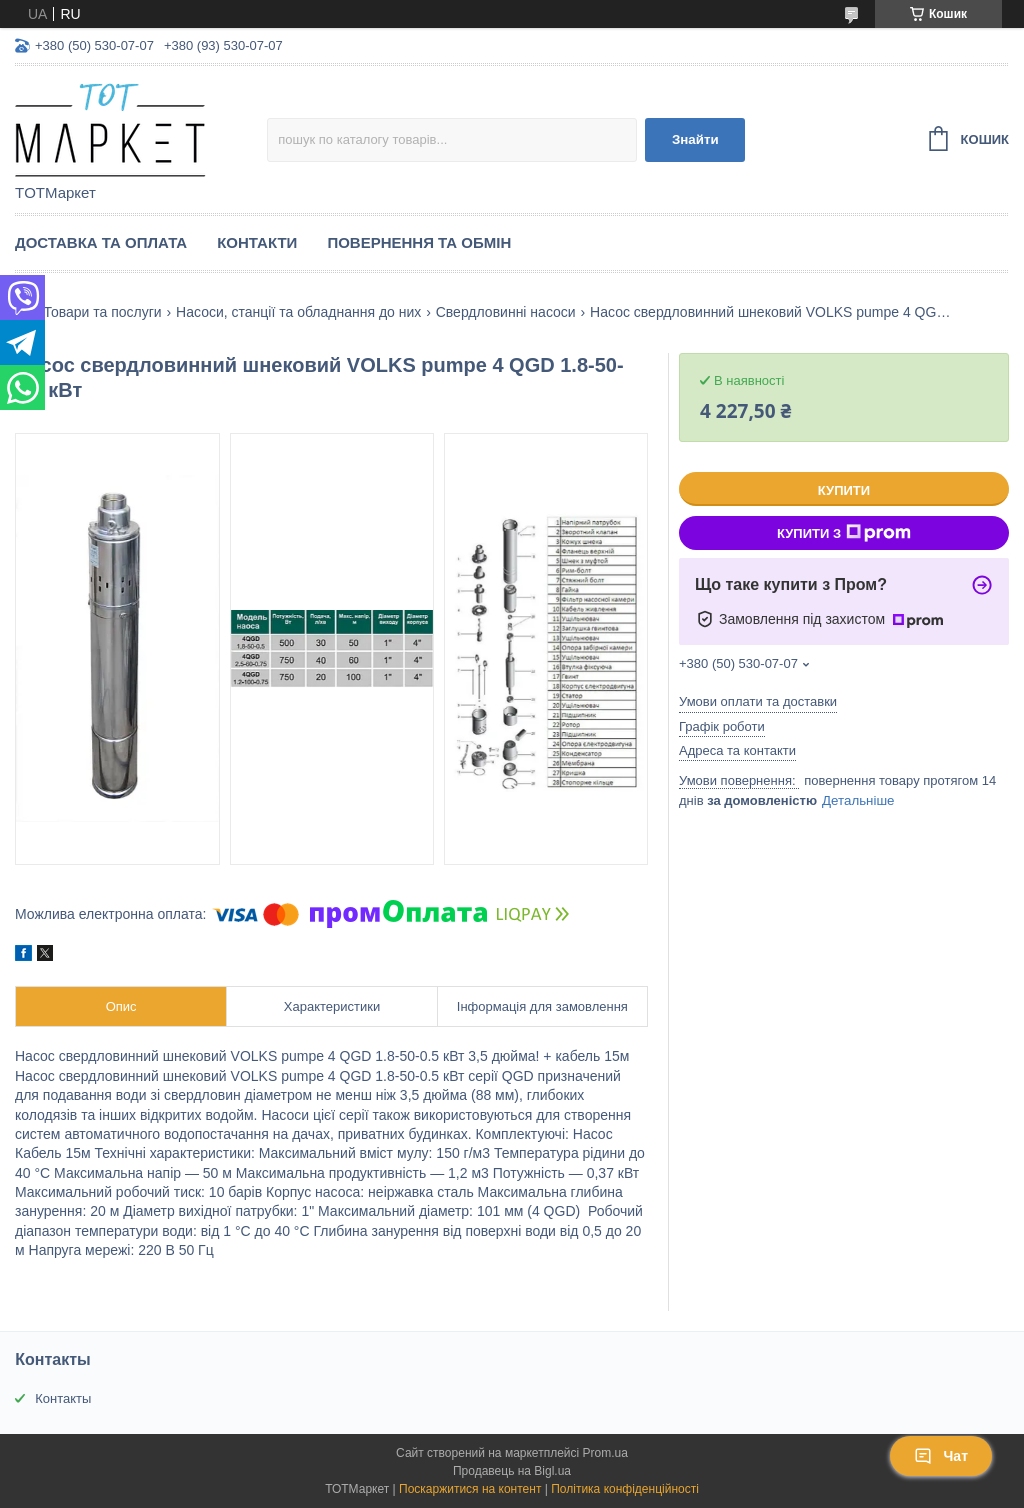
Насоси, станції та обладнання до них (298, 312)
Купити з (844, 533)
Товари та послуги (102, 312)
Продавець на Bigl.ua (512, 1471)
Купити (844, 490)
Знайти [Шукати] (695, 139)
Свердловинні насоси (506, 312)
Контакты (63, 1398)
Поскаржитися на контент (470, 1489)
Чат (941, 1456)
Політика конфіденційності (625, 1489)
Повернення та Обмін (419, 242)
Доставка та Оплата (101, 242)
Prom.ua (605, 1453)
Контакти (257, 242)
